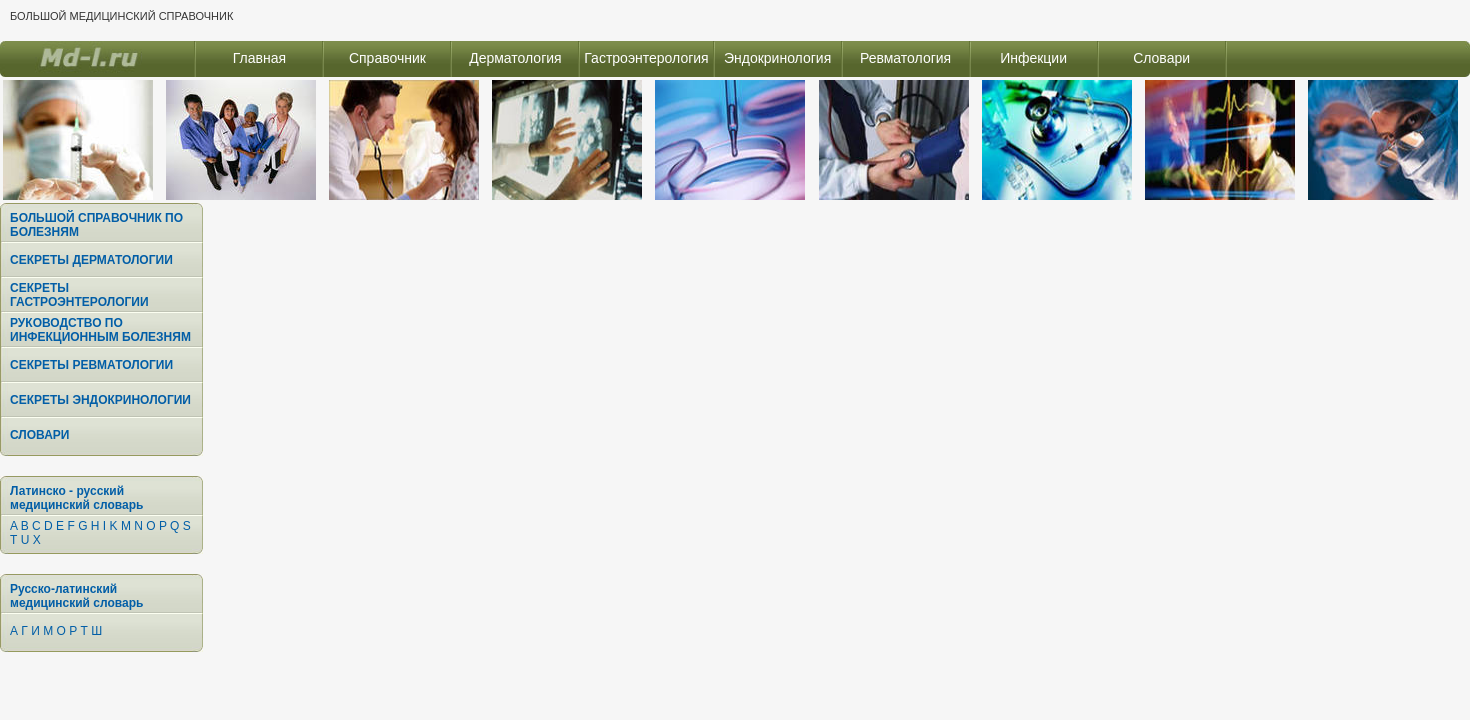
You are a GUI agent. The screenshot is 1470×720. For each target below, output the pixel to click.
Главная (259, 58)
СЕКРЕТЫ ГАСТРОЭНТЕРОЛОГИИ (79, 295)
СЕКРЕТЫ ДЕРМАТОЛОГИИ (91, 260)
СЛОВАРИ (39, 435)
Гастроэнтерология (646, 58)
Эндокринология (777, 58)
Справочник (387, 58)
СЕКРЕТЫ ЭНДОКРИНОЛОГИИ (100, 400)
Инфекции (1033, 58)
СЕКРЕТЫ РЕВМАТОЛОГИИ (91, 365)
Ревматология (905, 58)
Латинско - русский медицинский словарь (76, 498)
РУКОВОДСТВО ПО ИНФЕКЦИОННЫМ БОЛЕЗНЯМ (100, 330)
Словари (1161, 58)
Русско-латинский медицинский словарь (76, 596)
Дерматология (515, 58)
